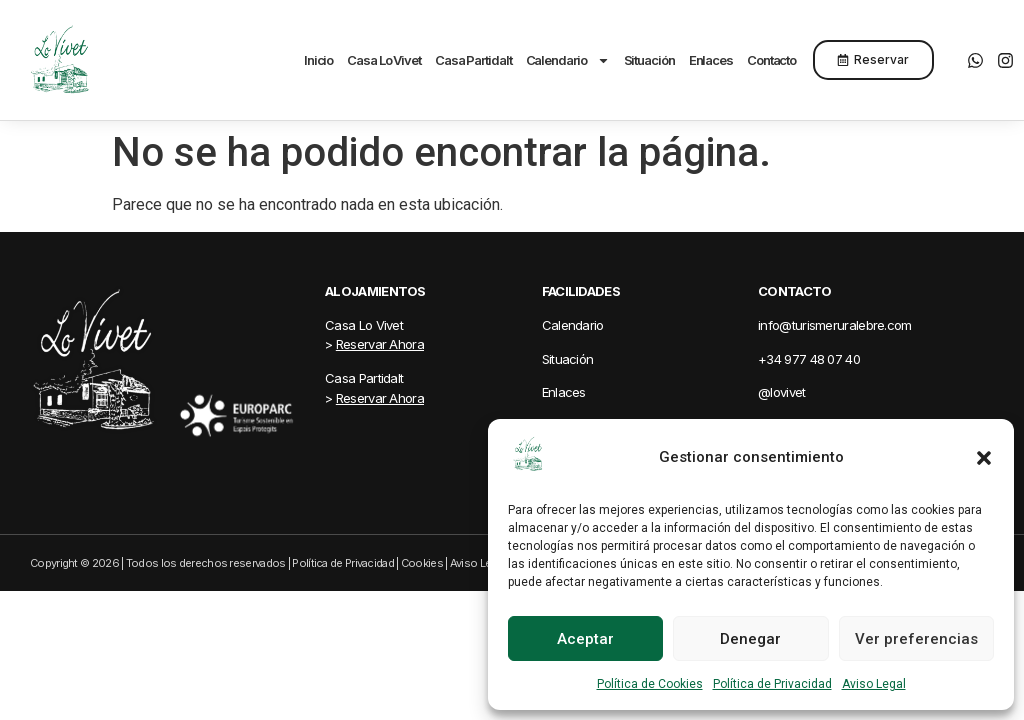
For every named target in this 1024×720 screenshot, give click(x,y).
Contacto (771, 60)
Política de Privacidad (772, 684)
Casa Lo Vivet (384, 60)
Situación (649, 60)
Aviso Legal (874, 684)
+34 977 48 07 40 (809, 359)
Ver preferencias (916, 639)
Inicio (318, 60)
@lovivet (781, 392)
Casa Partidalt (473, 60)
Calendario (568, 60)
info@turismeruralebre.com (835, 325)
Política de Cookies (650, 684)
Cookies (422, 563)
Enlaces (711, 60)
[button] (984, 458)
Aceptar (585, 639)
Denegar (750, 639)
